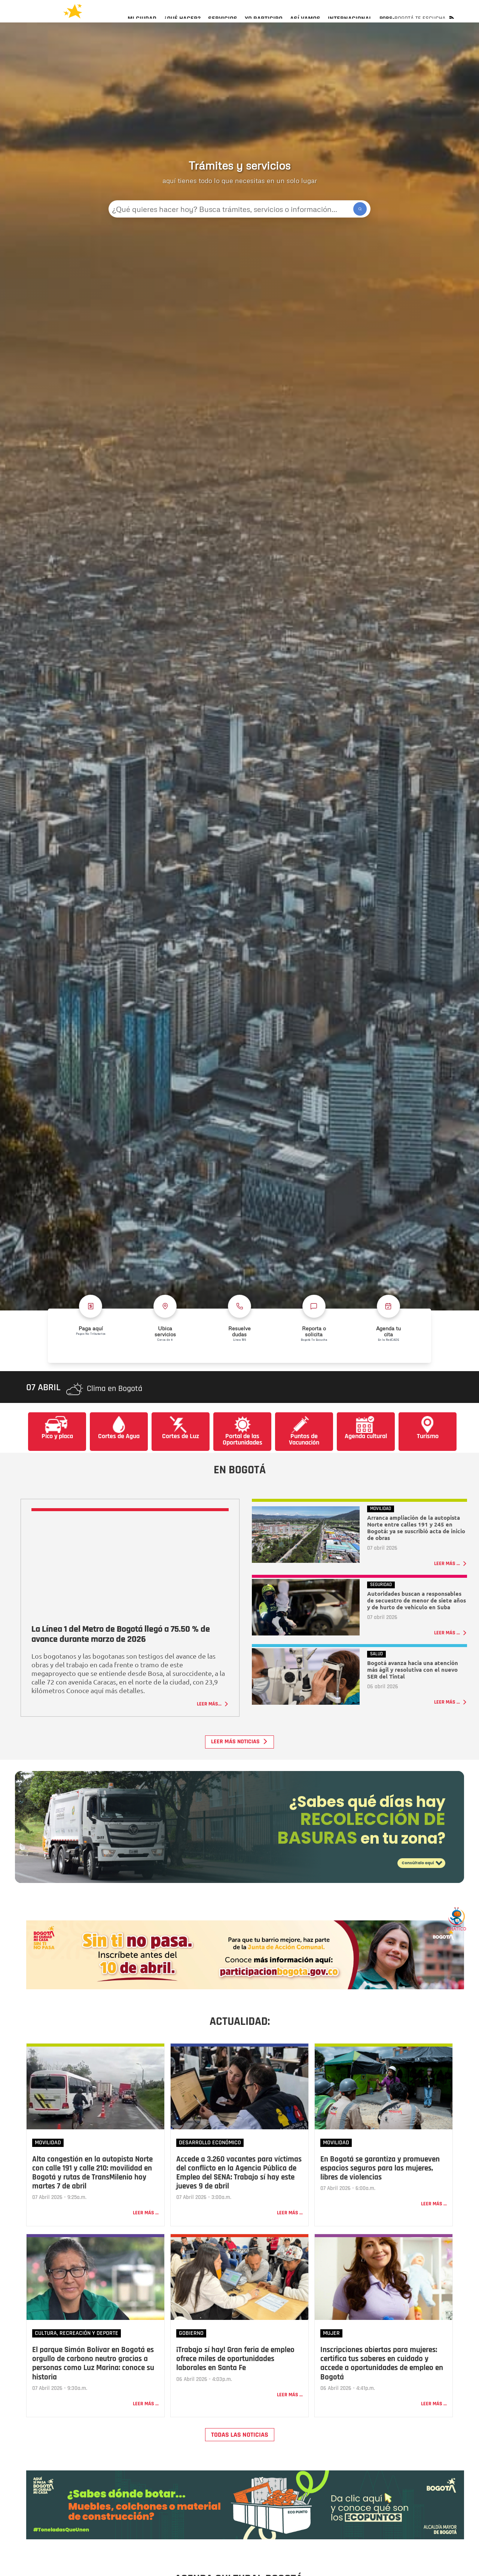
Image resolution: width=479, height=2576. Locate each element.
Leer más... (213, 1724)
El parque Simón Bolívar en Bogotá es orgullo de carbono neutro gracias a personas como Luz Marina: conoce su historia (93, 2389)
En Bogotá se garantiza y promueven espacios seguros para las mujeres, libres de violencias (380, 2195)
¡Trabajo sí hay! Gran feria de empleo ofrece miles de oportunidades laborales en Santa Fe (235, 2385)
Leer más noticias (239, 1762)
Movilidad (48, 2168)
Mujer (331, 2359)
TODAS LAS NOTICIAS (239, 2461)
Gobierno (191, 2359)
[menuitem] (142, 24)
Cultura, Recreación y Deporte (76, 2359)
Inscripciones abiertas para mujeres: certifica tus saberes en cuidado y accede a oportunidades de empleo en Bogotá (381, 2389)
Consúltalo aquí (402, 1886)
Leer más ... (146, 2239)
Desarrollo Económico (210, 2168)
